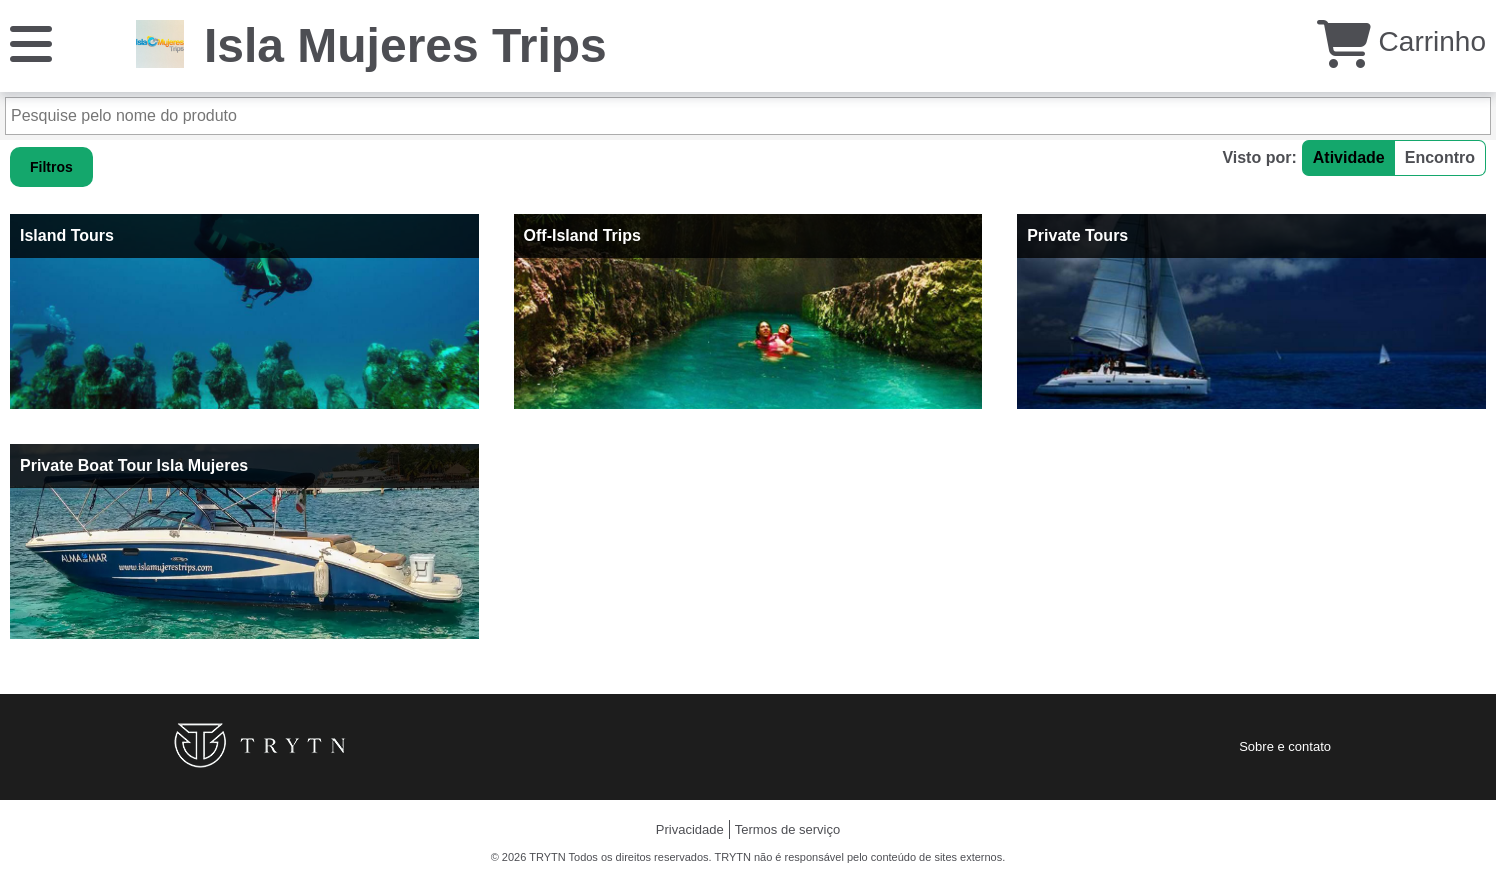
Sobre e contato (1285, 746)
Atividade (1349, 157)
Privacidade (690, 829)
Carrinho (1401, 41)
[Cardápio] (31, 42)
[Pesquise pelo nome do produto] (748, 116)
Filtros (51, 167)
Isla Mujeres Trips (405, 45)
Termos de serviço (787, 829)
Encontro (1440, 157)
